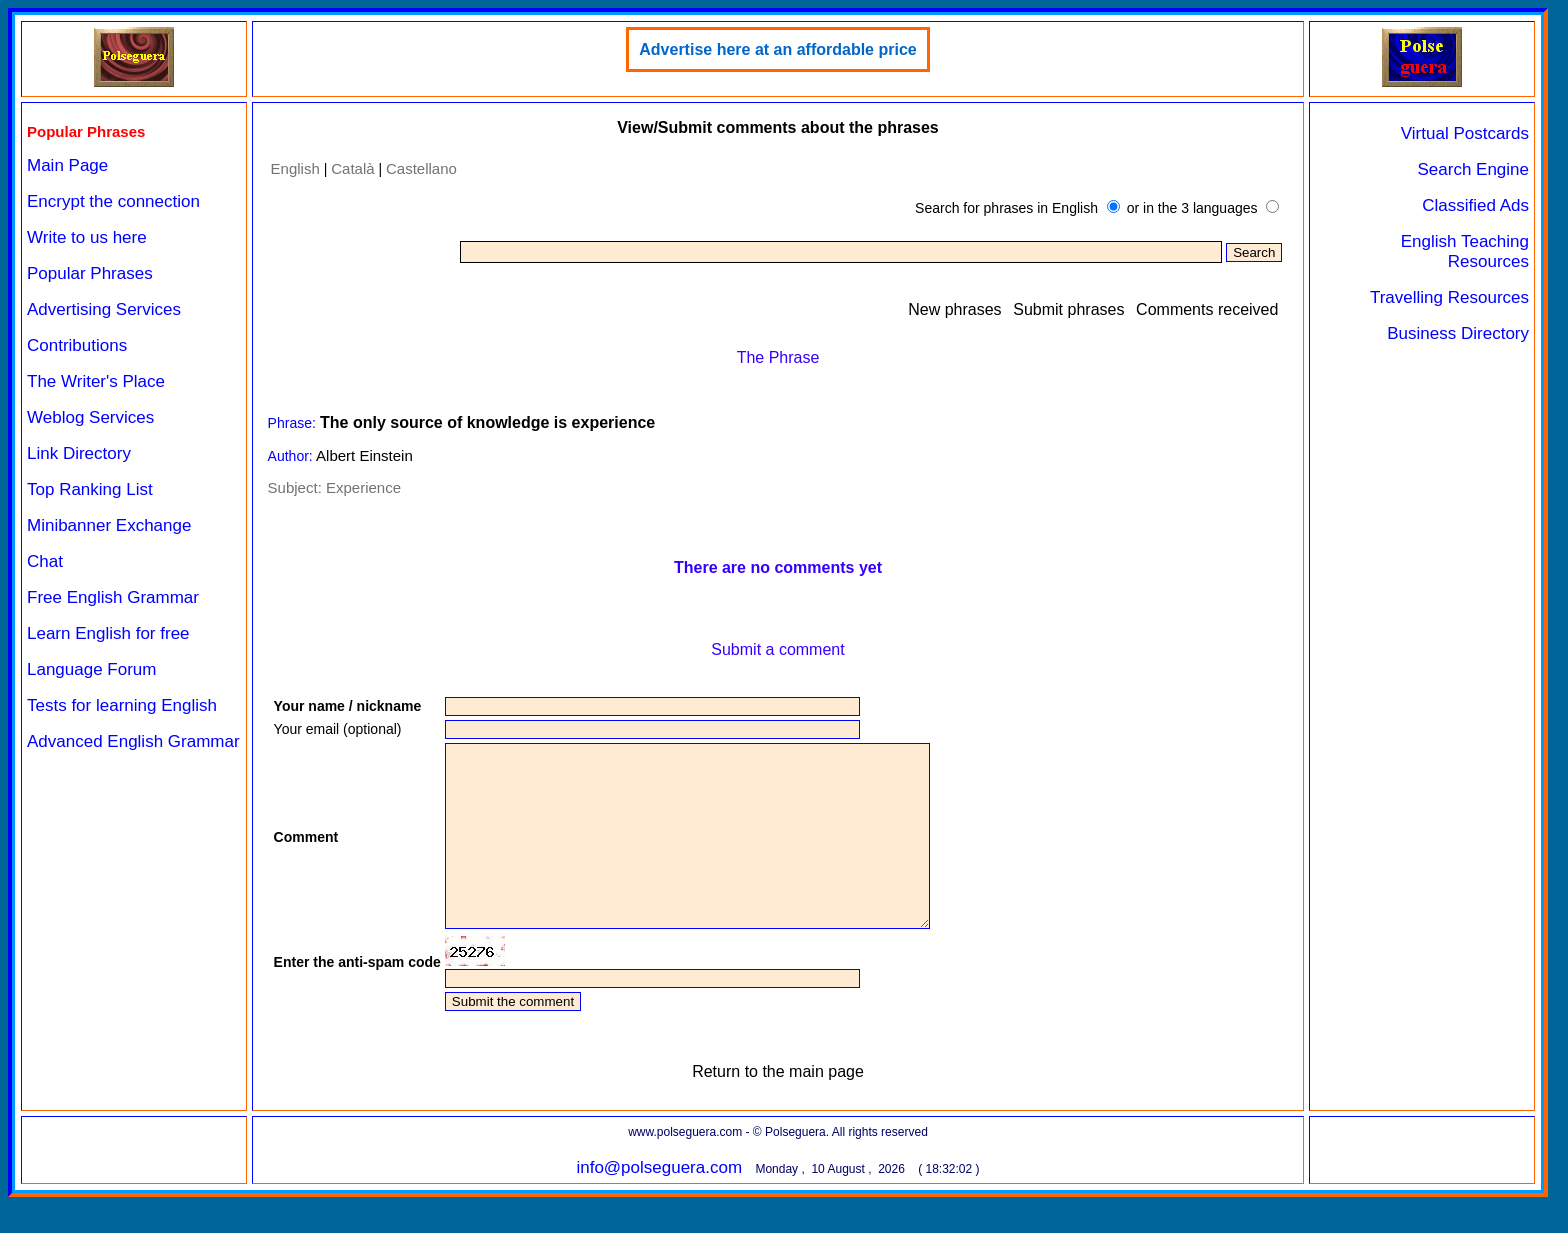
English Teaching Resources (1465, 251)
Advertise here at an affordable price (777, 49)
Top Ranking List (90, 489)
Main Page (67, 165)
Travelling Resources (1449, 297)
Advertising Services (104, 309)
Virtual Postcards (1465, 133)
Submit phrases (1068, 309)
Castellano (421, 168)
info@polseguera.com (659, 1203)
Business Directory (1458, 333)
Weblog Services (90, 417)
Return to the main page (778, 1107)
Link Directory (79, 453)
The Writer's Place (96, 381)
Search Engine (1473, 169)
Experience (363, 487)
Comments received (1207, 309)
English (295, 168)
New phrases (954, 309)
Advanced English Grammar (133, 741)
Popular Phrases (90, 273)
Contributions (77, 345)
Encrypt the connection (113, 201)
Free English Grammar (113, 597)
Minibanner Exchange (109, 525)
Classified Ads (1475, 205)
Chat (45, 561)
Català (352, 168)
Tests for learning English (122, 705)
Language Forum (91, 669)
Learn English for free (108, 633)
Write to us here (87, 237)
